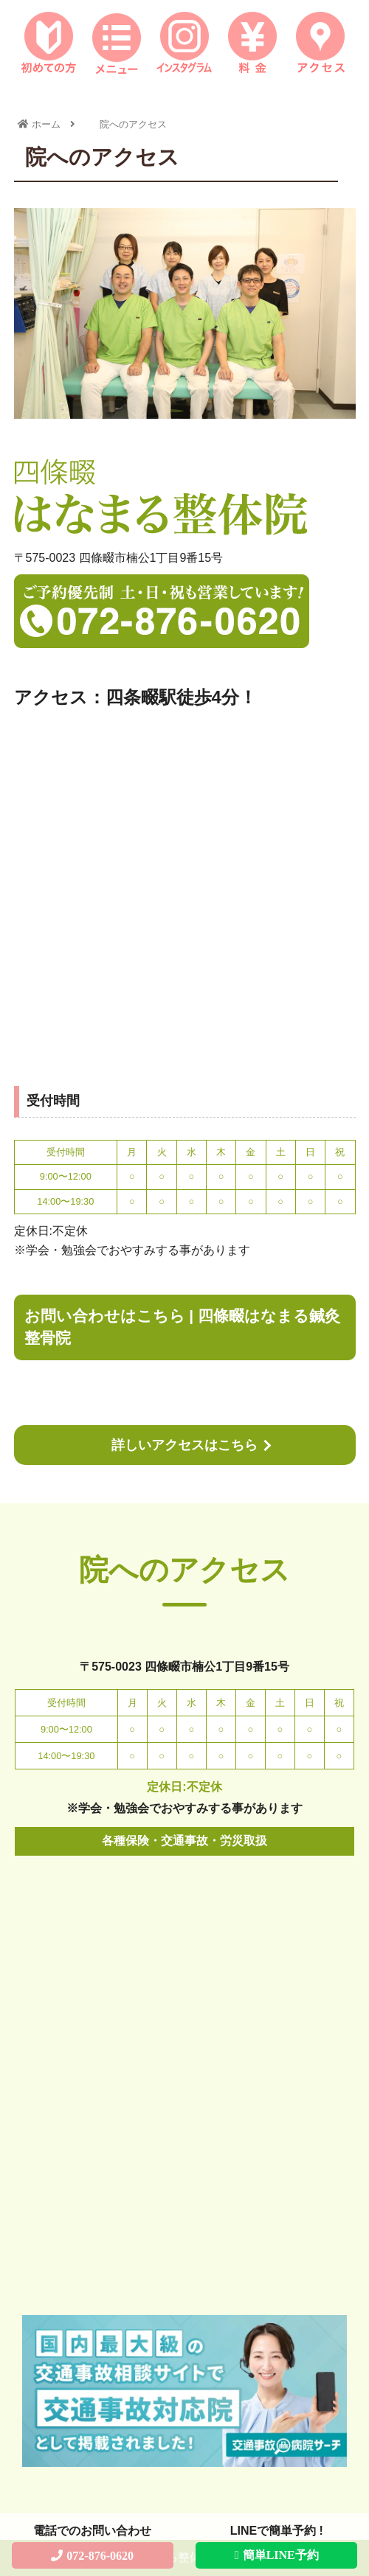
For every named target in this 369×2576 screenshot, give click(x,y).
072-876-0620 (100, 2555)
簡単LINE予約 (281, 2555)
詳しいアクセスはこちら (184, 1444)
